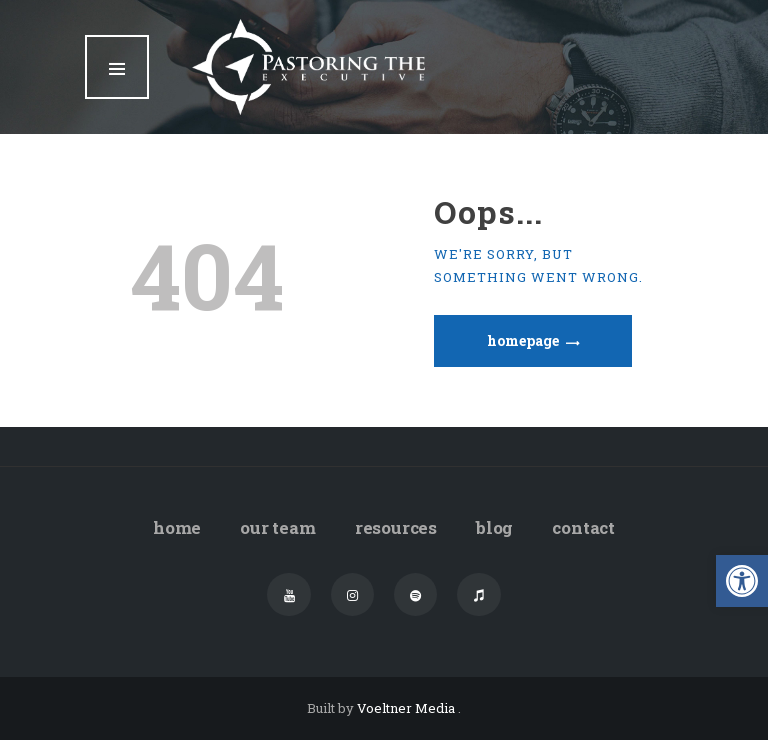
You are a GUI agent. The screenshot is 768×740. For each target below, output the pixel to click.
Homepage (523, 340)
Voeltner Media (407, 708)
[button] (742, 581)
